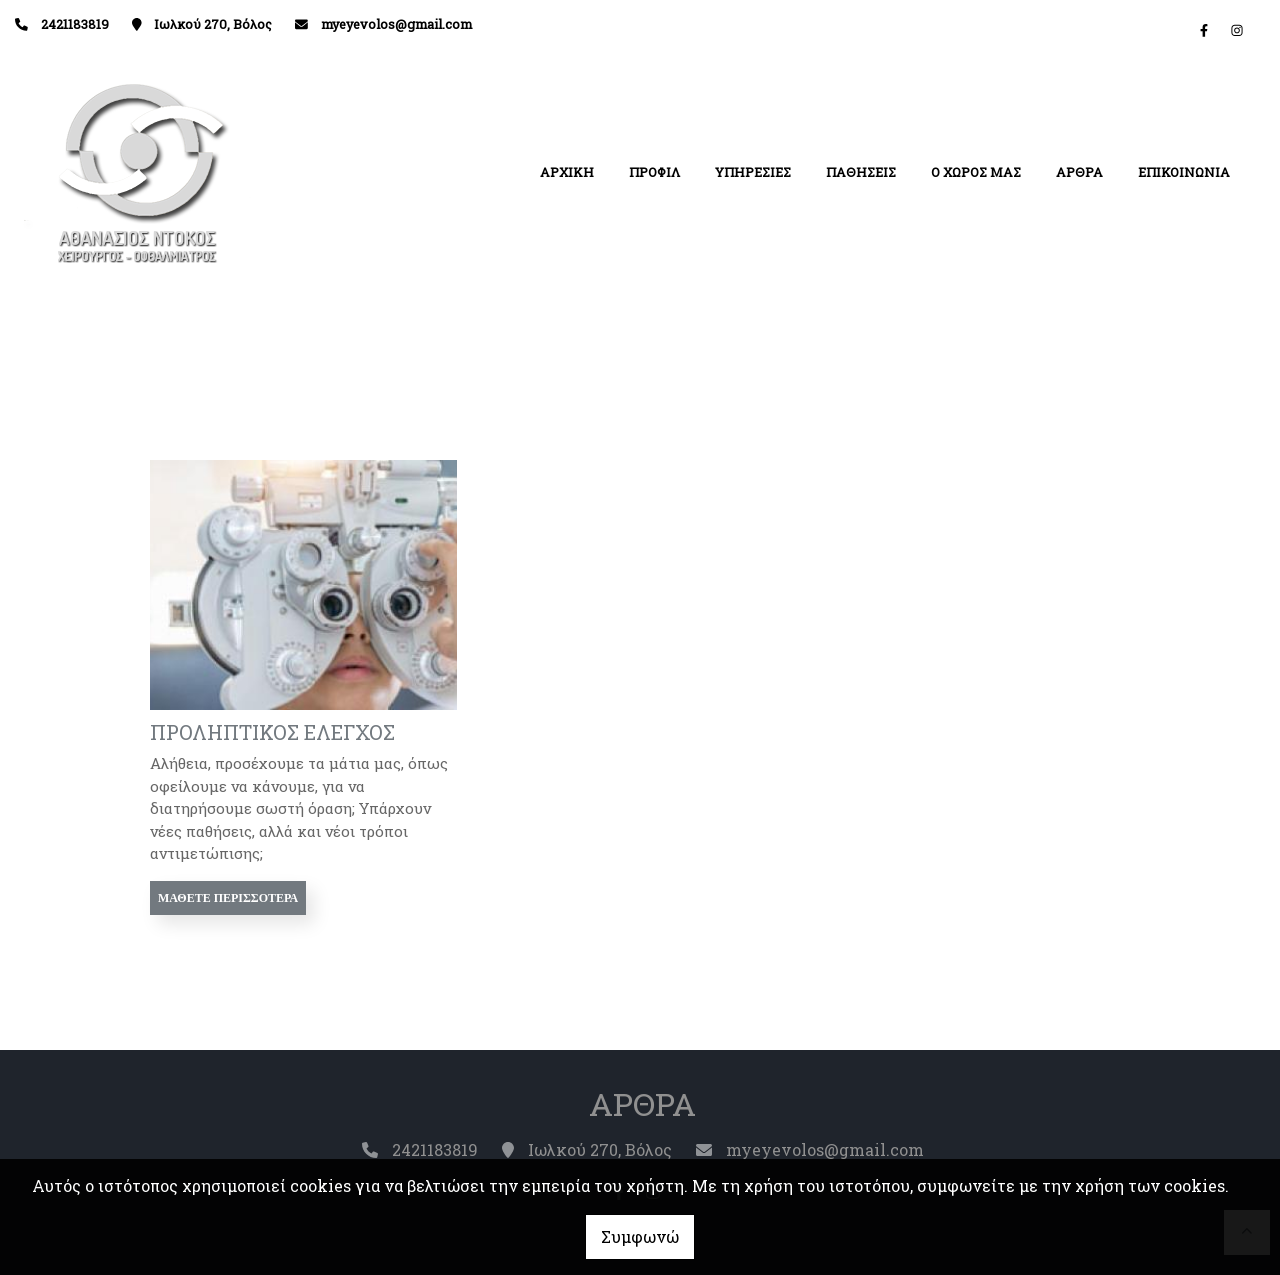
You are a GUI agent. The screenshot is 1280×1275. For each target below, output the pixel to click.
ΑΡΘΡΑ (1079, 172)
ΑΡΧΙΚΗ (567, 172)
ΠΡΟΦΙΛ (654, 172)
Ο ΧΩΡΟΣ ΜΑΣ (976, 172)
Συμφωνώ (640, 1236)
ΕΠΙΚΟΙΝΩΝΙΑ (1184, 172)
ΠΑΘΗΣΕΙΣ (861, 172)
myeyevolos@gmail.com (396, 24)
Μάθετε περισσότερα (228, 898)
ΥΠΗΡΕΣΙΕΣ (753, 172)
